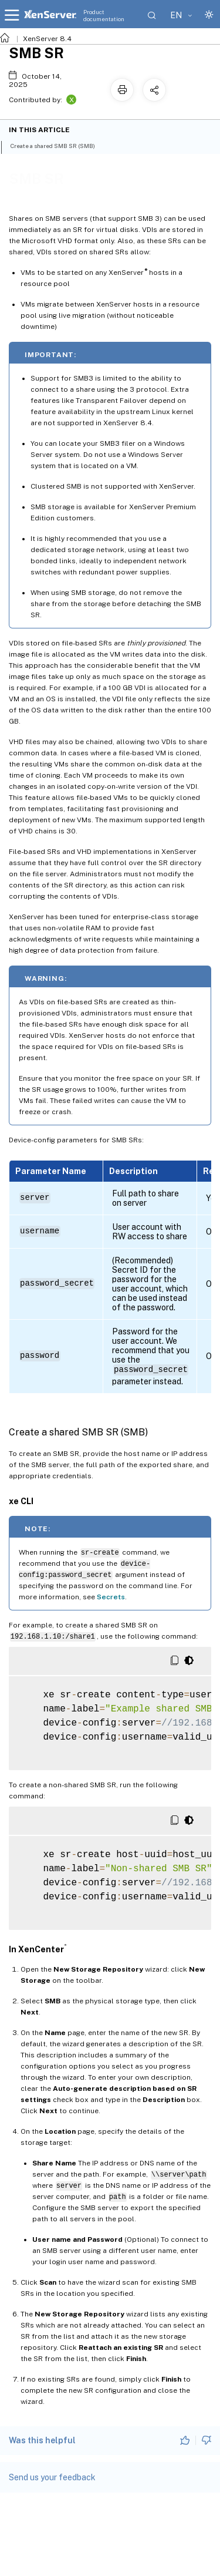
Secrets (111, 1597)
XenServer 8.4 (47, 39)
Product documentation (103, 15)
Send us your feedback (52, 2477)
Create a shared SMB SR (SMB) (59, 145)
